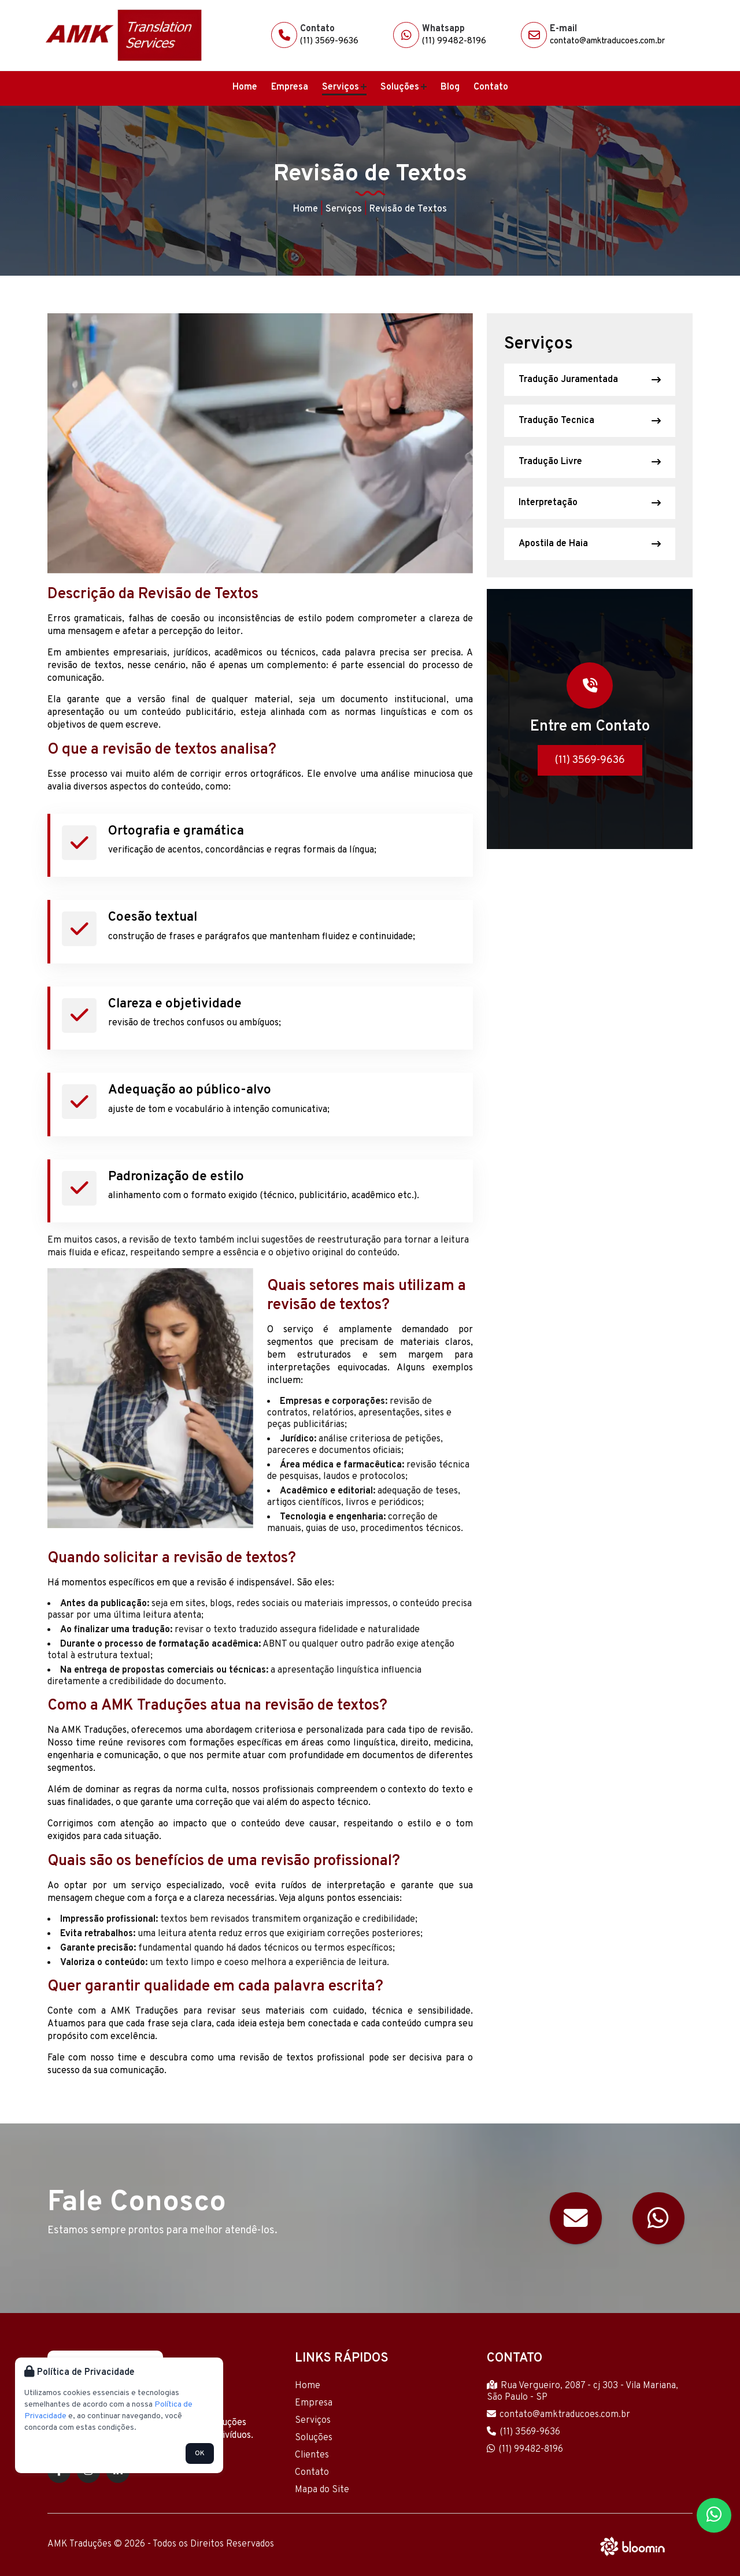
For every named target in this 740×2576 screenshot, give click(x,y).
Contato (490, 87)
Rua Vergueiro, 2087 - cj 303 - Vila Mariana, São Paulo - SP (582, 2391)
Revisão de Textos (408, 209)
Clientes (312, 2455)
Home (244, 87)
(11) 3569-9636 (329, 41)
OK (200, 2453)
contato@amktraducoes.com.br (607, 41)
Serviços (344, 87)
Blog (450, 87)
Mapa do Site (322, 2490)
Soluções (403, 87)
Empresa (289, 87)
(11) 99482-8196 (454, 41)
